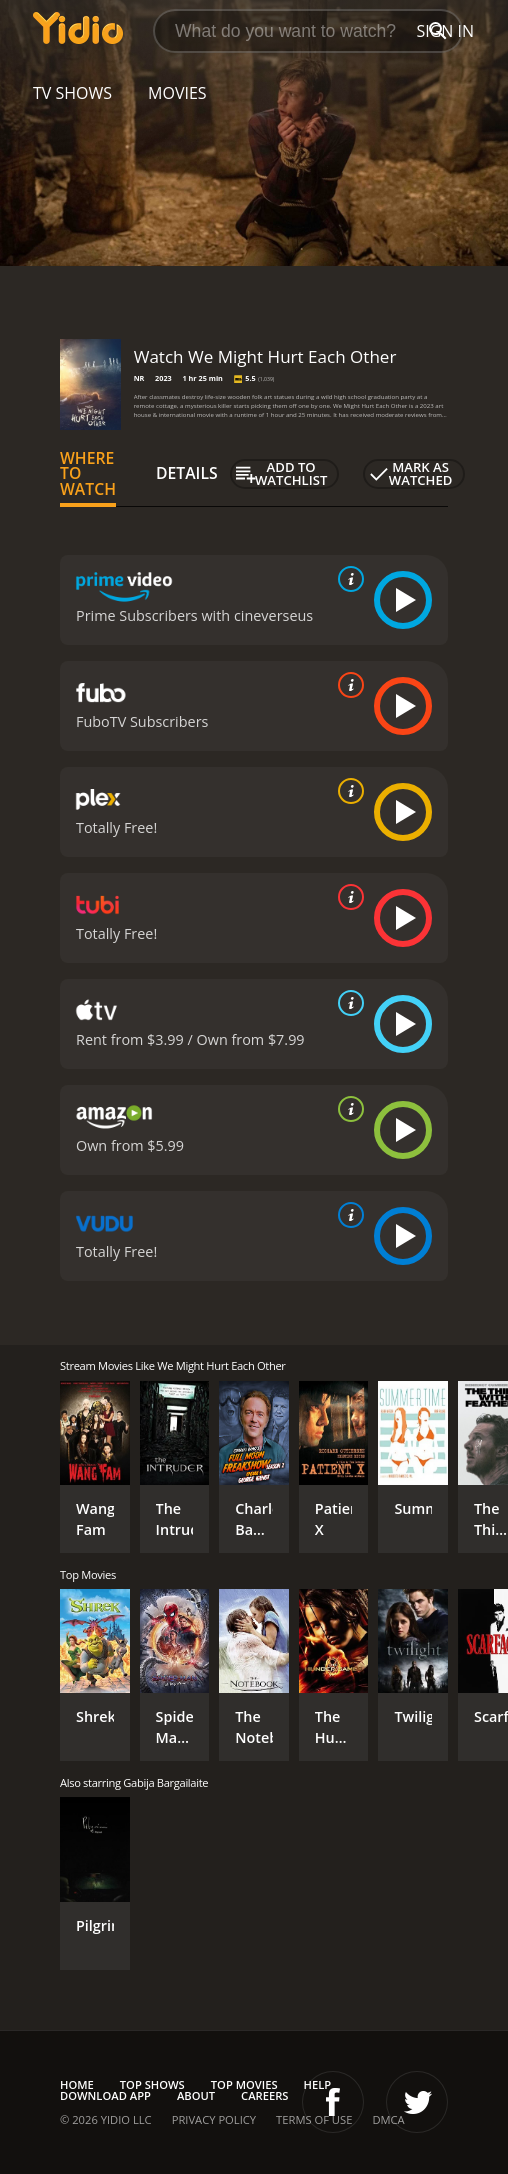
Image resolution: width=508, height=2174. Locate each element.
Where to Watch (88, 474)
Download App (105, 2095)
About (196, 2095)
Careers (264, 2095)
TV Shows (72, 93)
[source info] (347, 579)
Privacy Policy (214, 2119)
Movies (177, 93)
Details (187, 473)
